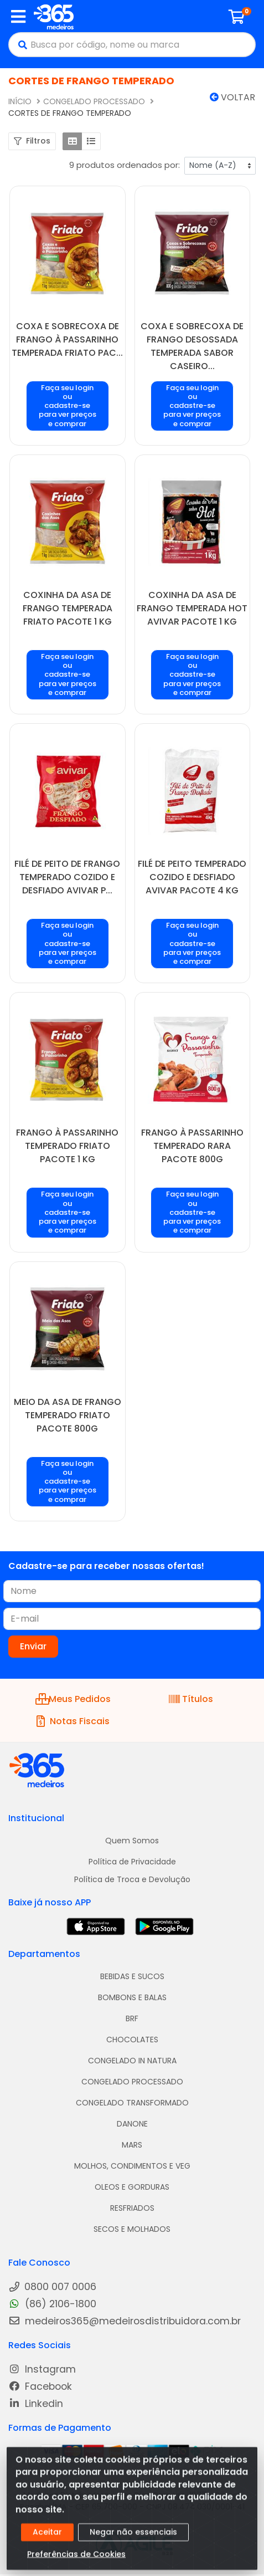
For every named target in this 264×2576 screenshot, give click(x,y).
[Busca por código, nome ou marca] (142, 44)
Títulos (191, 1699)
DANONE (132, 2123)
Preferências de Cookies (76, 2560)
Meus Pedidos (73, 1699)
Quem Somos (132, 1840)
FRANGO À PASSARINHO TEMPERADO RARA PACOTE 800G (192, 1146)
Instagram (42, 2369)
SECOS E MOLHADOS (132, 2229)
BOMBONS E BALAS (132, 1997)
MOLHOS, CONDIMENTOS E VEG (132, 2165)
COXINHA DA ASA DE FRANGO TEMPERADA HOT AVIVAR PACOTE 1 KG (192, 608)
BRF (132, 2018)
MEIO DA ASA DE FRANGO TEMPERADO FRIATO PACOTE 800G (67, 1415)
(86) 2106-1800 (52, 2304)
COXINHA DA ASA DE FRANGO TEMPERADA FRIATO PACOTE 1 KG (67, 608)
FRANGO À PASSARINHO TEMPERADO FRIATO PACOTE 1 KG (67, 1146)
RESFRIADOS (132, 2208)
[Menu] (18, 17)
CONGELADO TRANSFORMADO (132, 2102)
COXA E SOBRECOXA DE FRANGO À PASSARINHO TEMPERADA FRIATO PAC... (67, 339)
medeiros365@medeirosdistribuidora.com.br (124, 2321)
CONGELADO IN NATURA (132, 2060)
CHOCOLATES (132, 2039)
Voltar (232, 97)
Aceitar (47, 2538)
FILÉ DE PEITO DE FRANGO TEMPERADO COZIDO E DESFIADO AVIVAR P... (67, 877)
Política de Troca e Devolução (132, 1879)
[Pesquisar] (19, 44)
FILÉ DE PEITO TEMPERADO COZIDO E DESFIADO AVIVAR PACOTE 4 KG (192, 877)
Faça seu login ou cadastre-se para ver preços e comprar (67, 405)
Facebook (40, 2387)
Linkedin (35, 2404)
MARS (132, 2144)
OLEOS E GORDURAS (132, 2186)
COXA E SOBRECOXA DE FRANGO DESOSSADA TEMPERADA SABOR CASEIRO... (192, 346)
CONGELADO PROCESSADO (132, 2081)
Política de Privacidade (132, 1861)
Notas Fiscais (73, 1721)
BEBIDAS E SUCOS (132, 1976)
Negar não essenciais (133, 2538)
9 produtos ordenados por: (124, 165)
